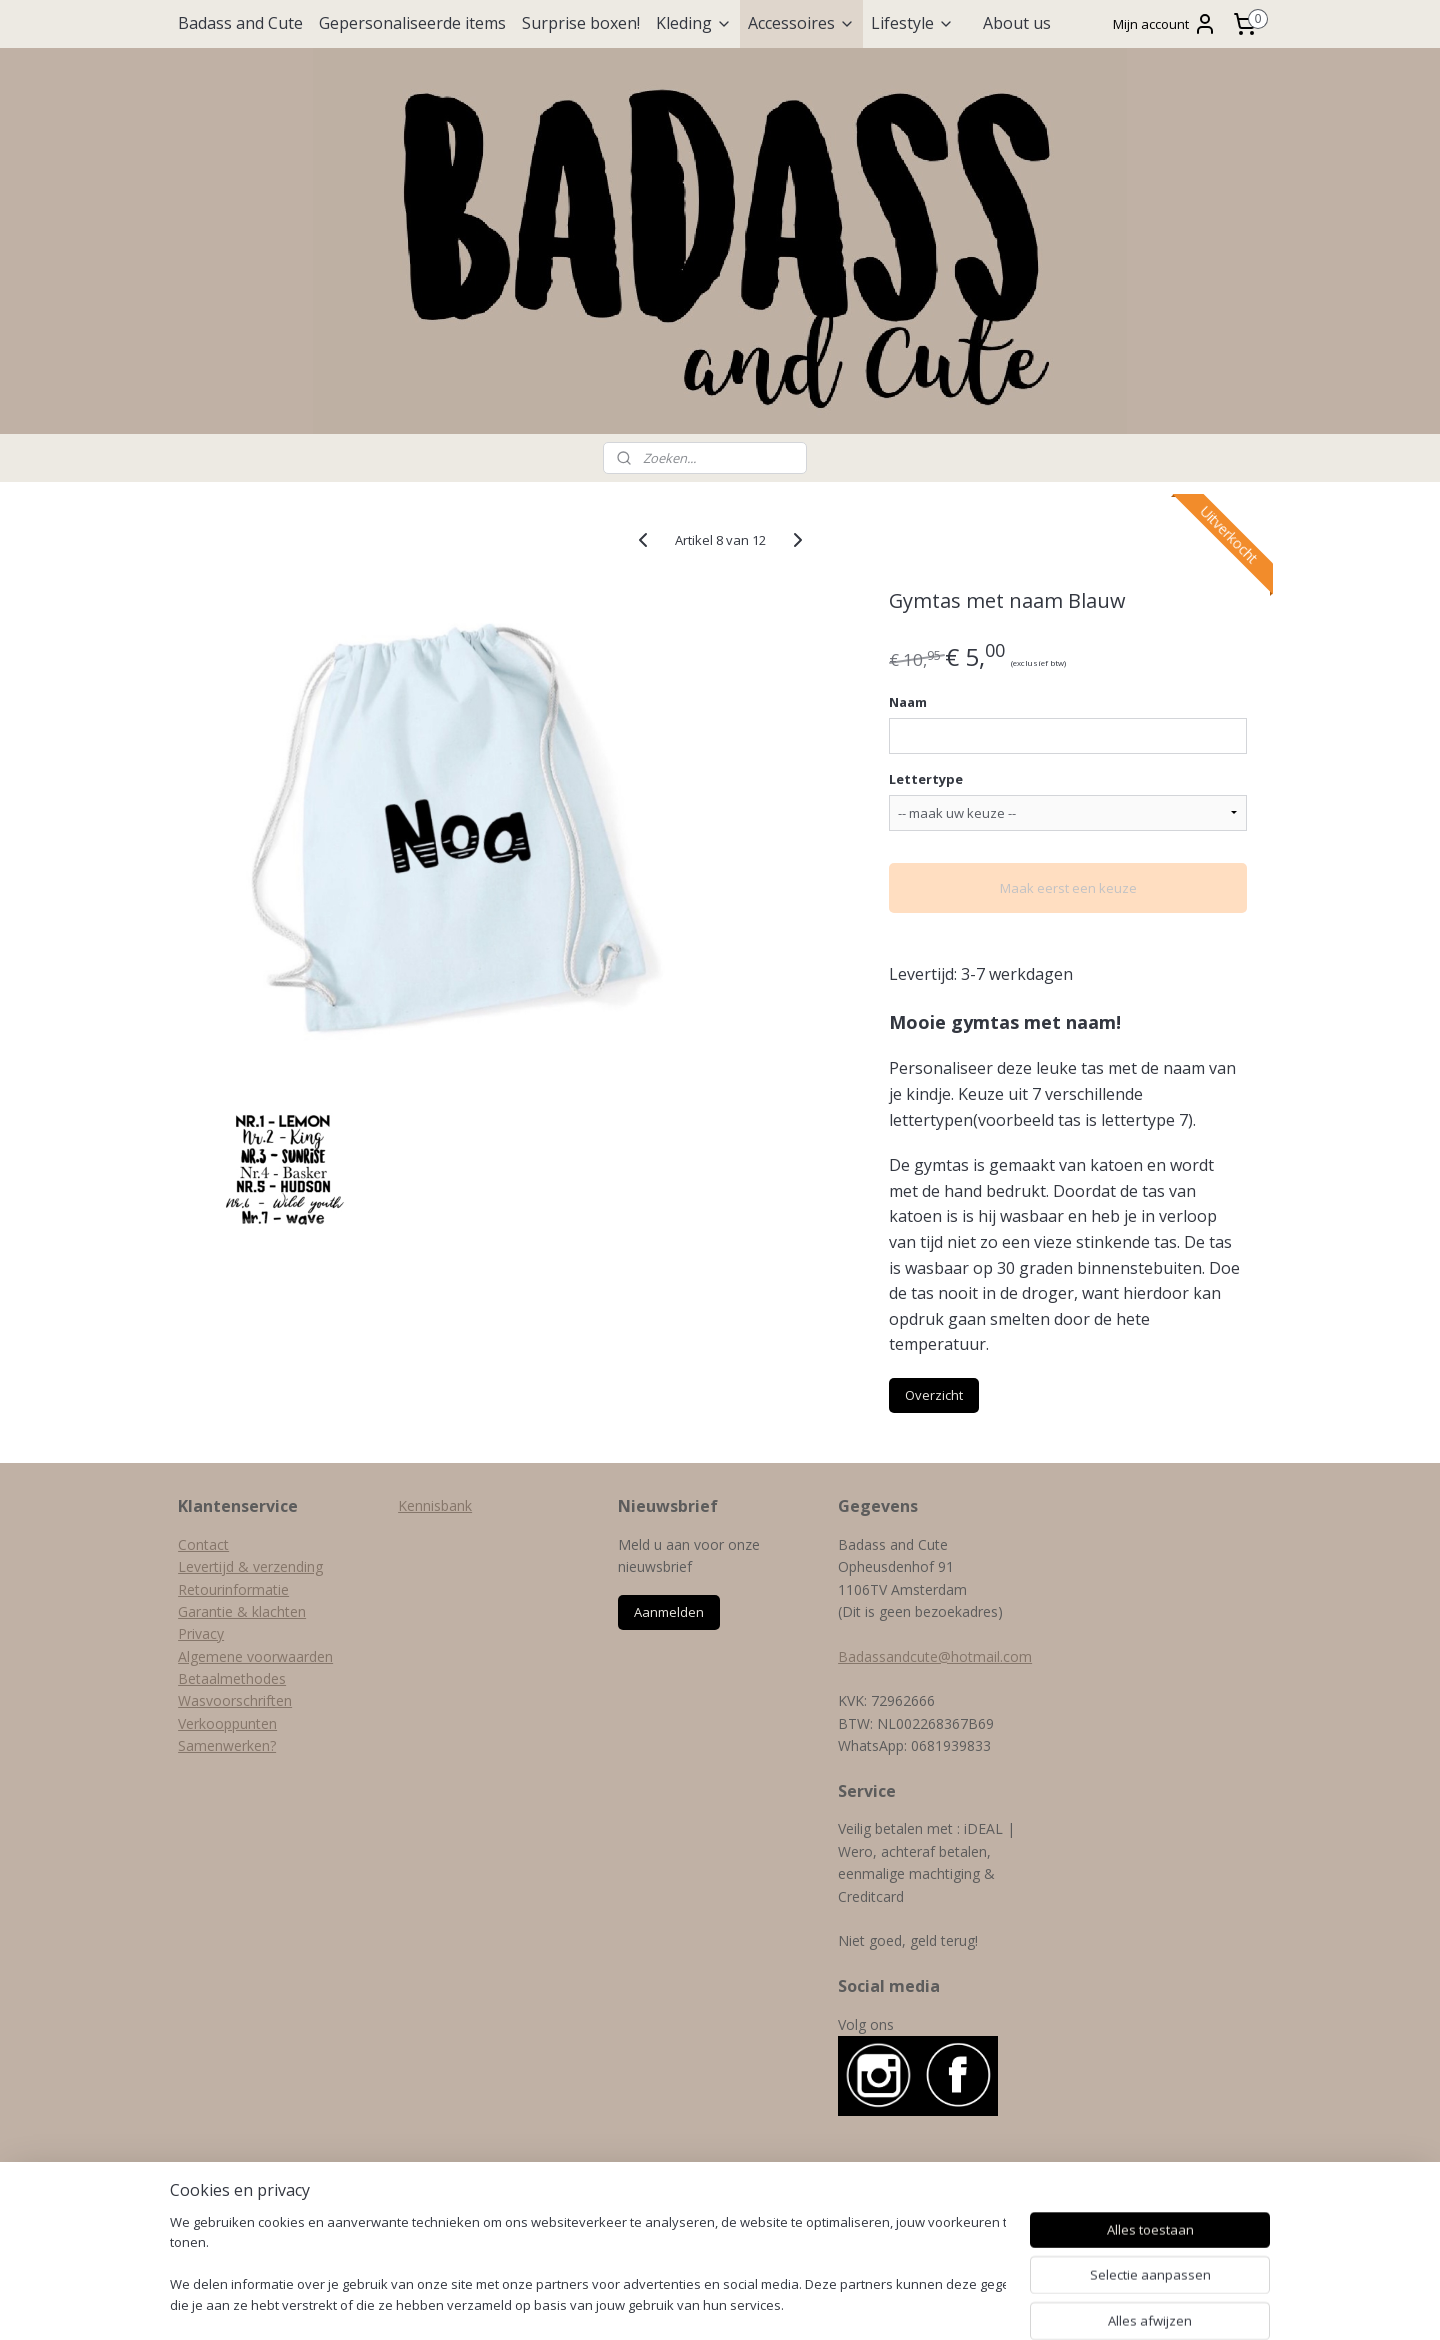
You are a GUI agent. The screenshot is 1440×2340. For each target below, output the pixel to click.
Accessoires (801, 23)
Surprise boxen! (581, 23)
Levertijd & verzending (250, 1566)
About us (1017, 23)
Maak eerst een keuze (1067, 888)
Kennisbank (435, 1505)
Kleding (694, 23)
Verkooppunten (227, 1723)
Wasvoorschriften (235, 1700)
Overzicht (934, 1395)
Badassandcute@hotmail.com (935, 1656)
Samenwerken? (227, 1745)
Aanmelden (669, 1612)
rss (689, 2303)
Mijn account (1165, 24)
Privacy (201, 1633)
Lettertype (926, 779)
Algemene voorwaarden (255, 1656)
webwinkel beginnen (766, 2303)
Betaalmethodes (232, 1678)
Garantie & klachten (242, 1611)
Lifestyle (912, 23)
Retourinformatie (233, 1589)
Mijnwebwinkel (940, 2303)
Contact (203, 1544)
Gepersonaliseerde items (412, 23)
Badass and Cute (240, 23)
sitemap (647, 2303)
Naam (908, 702)
